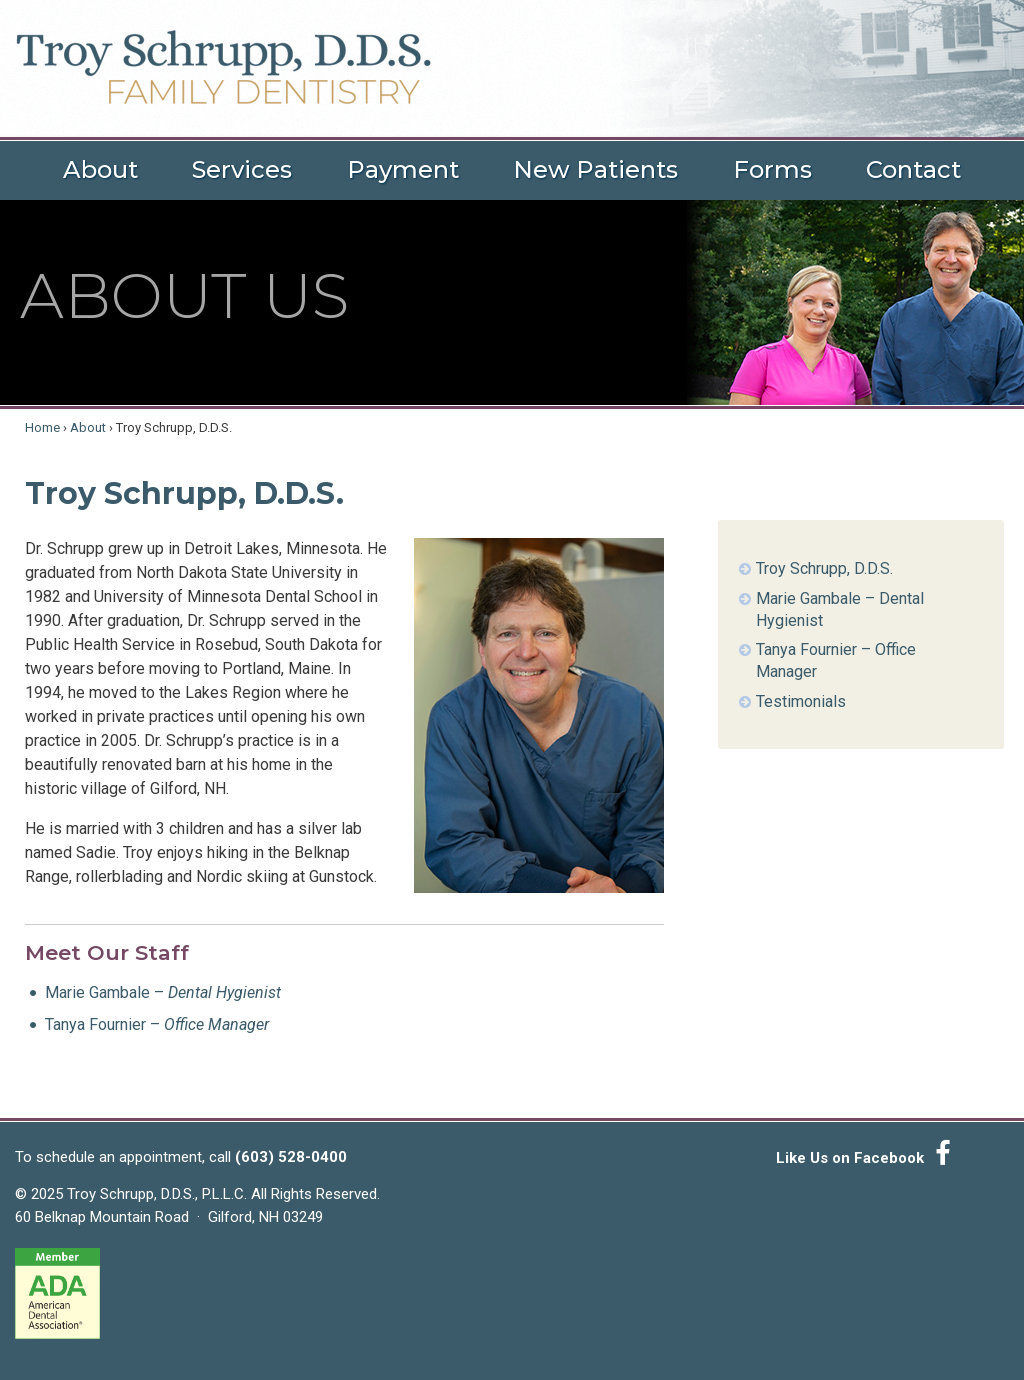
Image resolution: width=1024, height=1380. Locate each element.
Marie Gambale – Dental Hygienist (840, 609)
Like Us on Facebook (867, 1154)
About (100, 169)
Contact (913, 169)
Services (242, 169)
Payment (403, 169)
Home (42, 427)
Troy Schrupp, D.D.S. (824, 568)
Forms (772, 169)
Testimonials (801, 701)
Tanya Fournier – (157, 1024)
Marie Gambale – (163, 992)
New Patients (595, 169)
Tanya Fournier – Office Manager (836, 660)
